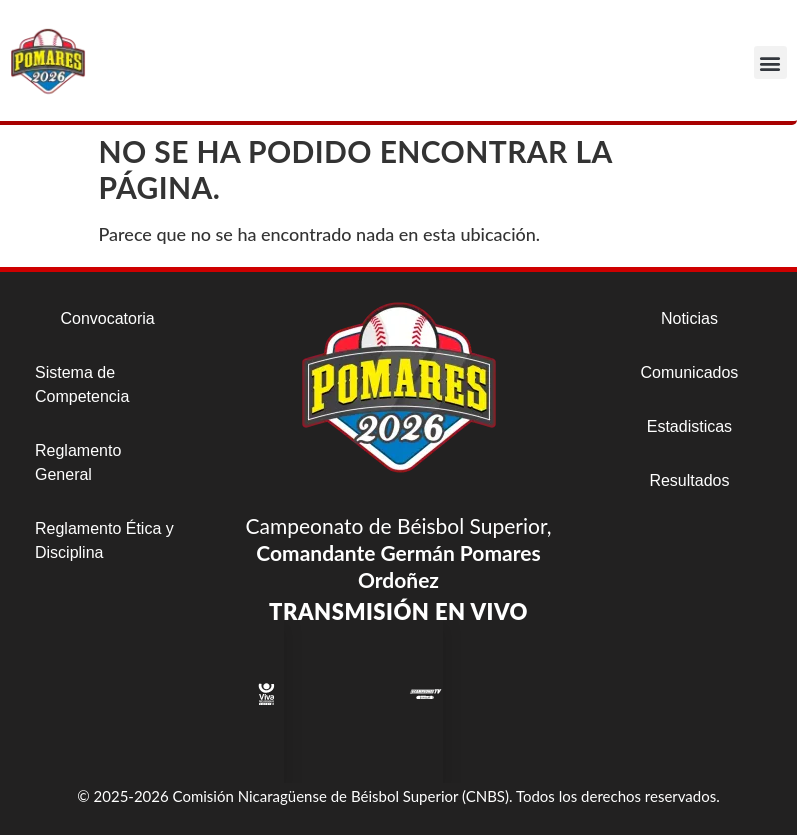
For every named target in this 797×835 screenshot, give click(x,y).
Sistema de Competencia (82, 384)
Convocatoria (107, 318)
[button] (770, 62)
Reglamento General (78, 462)
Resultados (689, 480)
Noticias (689, 318)
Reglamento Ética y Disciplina (104, 540)
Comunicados (690, 372)
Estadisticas (689, 426)
